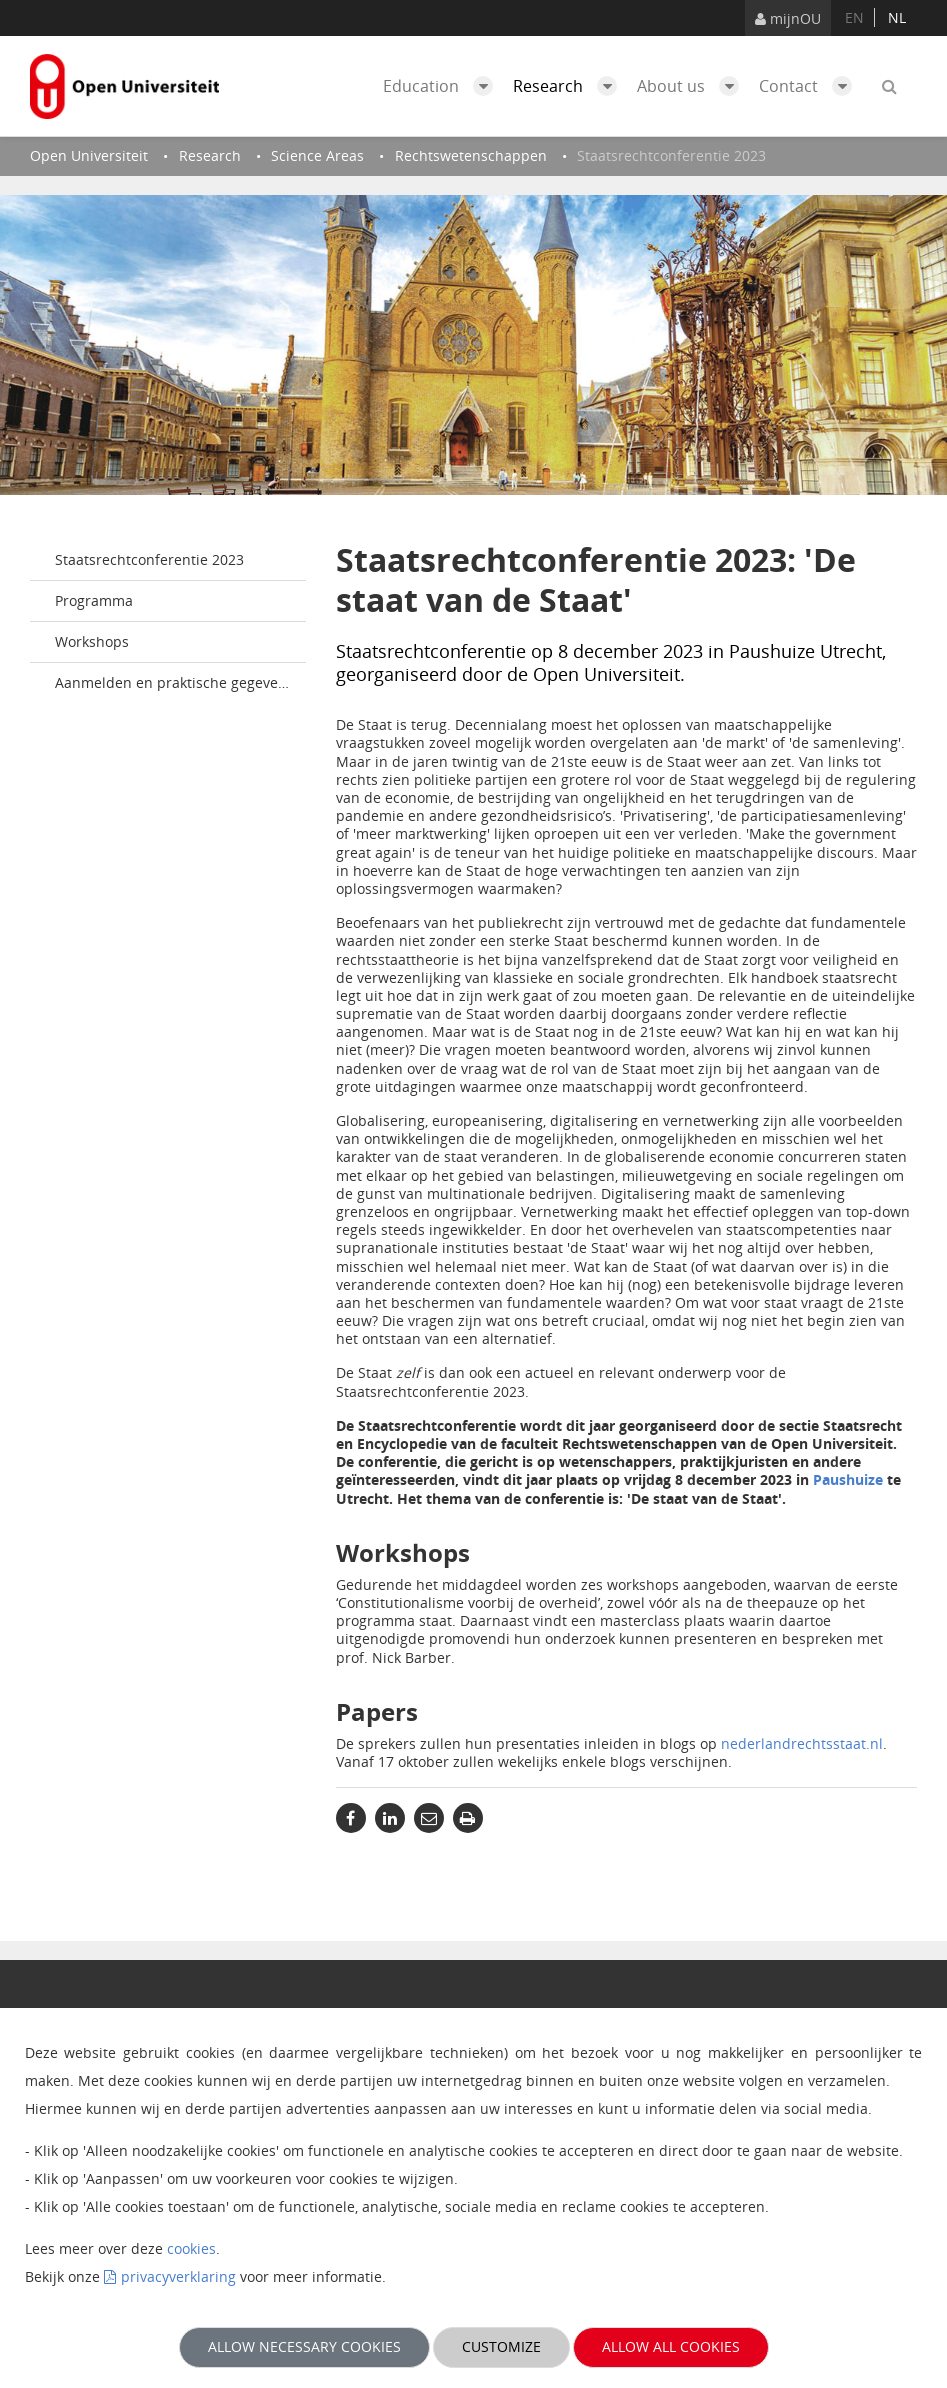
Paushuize (848, 1479)
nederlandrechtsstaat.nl (802, 1743)
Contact (810, 86)
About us (693, 86)
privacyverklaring (178, 2276)
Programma (94, 600)
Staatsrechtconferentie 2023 (149, 559)
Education (443, 86)
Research (570, 86)
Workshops (92, 641)
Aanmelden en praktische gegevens (174, 682)
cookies (191, 2248)
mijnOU (788, 18)
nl (897, 17)
